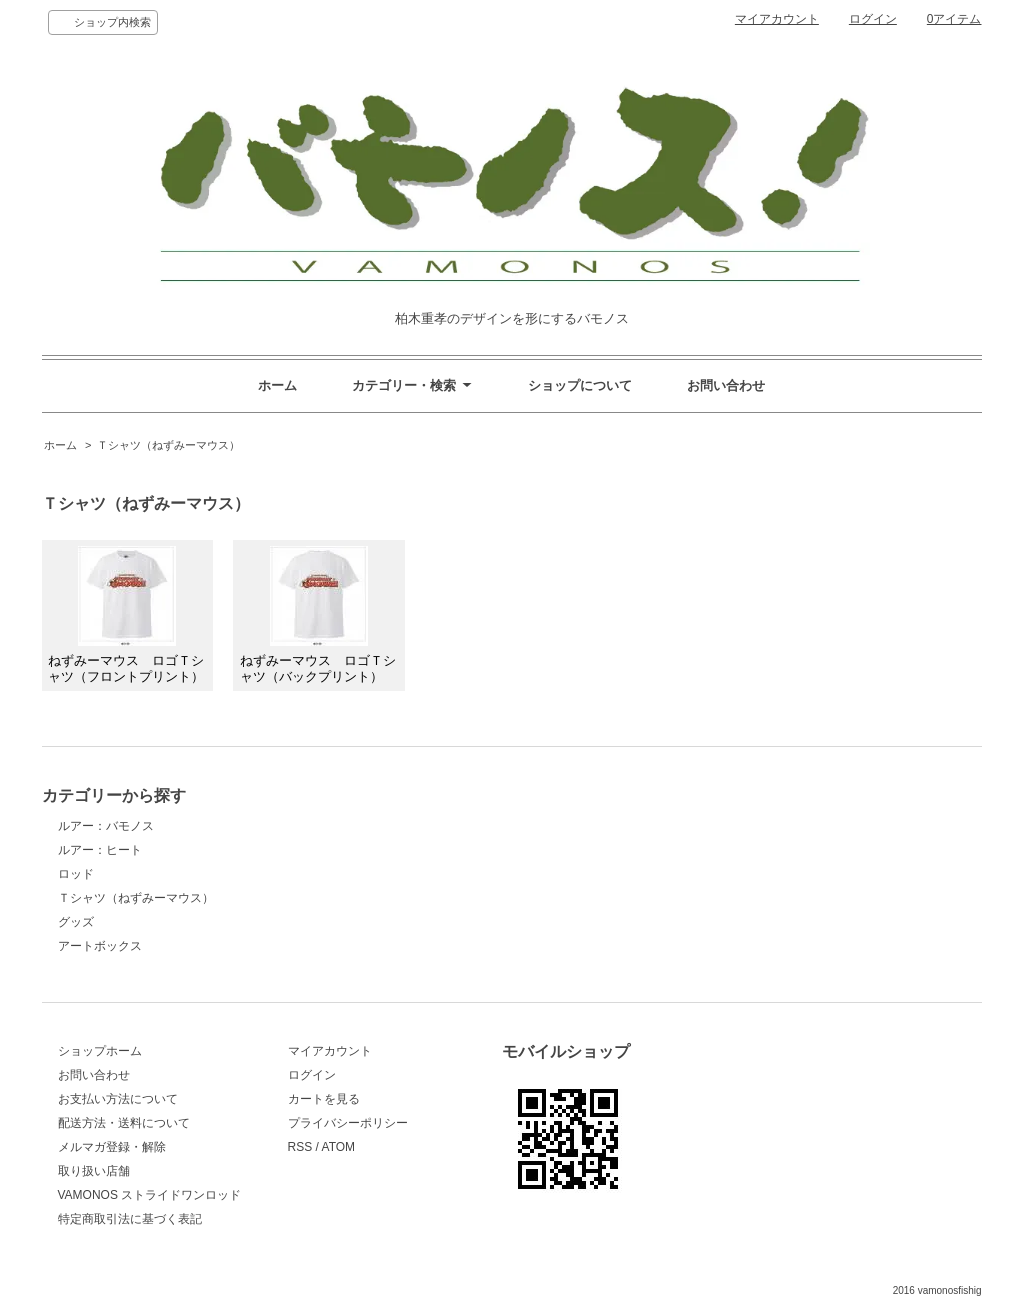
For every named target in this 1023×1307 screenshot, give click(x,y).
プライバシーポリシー (348, 1123)
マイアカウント (777, 19)
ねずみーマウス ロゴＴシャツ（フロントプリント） (126, 615)
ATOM (339, 1147)
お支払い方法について (118, 1099)
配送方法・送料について (124, 1123)
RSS (300, 1147)
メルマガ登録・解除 (112, 1147)
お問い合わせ (726, 385)
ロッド (76, 874)
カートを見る (324, 1099)
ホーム (277, 385)
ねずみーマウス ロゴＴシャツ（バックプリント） (318, 615)
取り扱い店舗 (94, 1171)
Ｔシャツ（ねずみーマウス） (168, 445)
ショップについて (580, 385)
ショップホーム (100, 1051)
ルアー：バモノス (106, 826)
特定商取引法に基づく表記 (130, 1219)
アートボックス (100, 946)
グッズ (76, 922)
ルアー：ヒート (100, 850)
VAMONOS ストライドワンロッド (150, 1195)
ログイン (873, 19)
